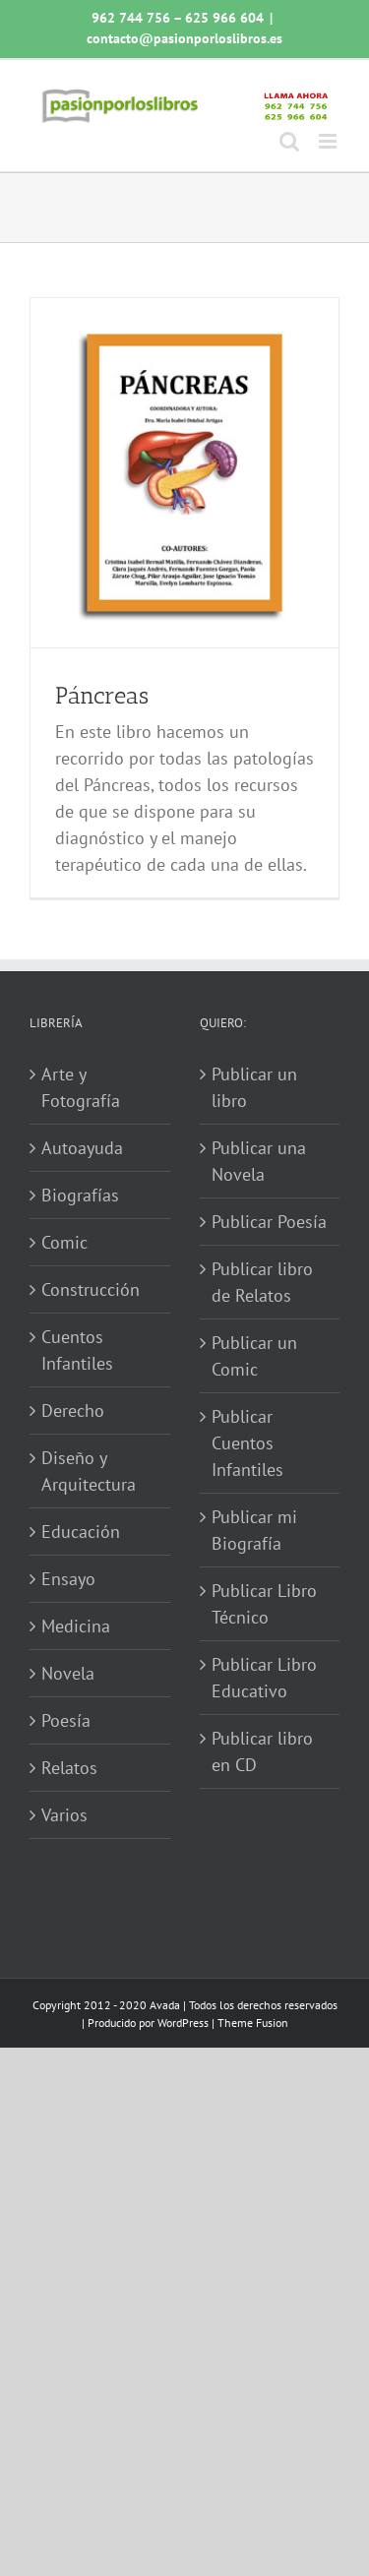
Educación (80, 1531)
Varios (64, 1815)
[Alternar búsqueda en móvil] (289, 141)
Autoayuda (82, 1147)
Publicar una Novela (259, 1161)
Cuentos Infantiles (77, 1350)
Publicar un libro (254, 1087)
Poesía (66, 1720)
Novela (67, 1673)
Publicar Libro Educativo (264, 1677)
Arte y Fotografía (80, 1087)
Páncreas (102, 695)
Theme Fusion (252, 2022)
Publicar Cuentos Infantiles (247, 1443)
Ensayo (68, 1578)
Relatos (69, 1767)
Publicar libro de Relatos (262, 1282)
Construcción (90, 1289)
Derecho (72, 1410)
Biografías (80, 1195)
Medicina (75, 1626)
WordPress (183, 2022)
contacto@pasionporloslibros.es (184, 38)
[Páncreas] (184, 472)
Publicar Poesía (269, 1221)
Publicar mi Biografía (254, 1530)
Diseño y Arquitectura (88, 1471)
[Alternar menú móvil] (329, 141)
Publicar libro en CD (262, 1751)
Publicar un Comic (254, 1355)
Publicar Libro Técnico (264, 1603)
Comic (64, 1242)
